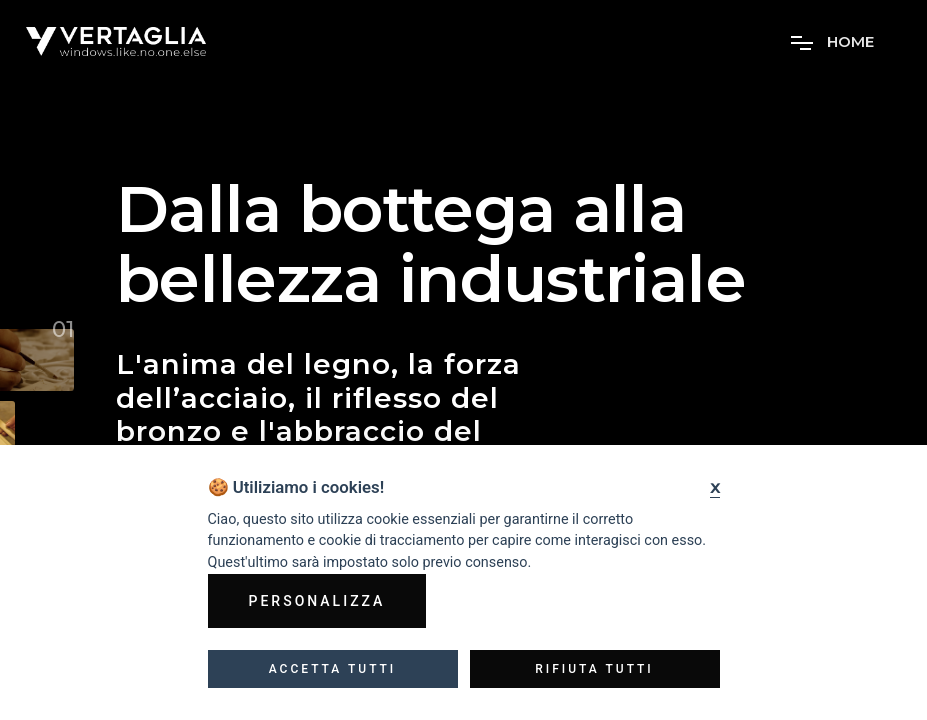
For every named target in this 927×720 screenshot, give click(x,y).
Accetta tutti (333, 669)
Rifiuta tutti (594, 669)
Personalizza (317, 601)
